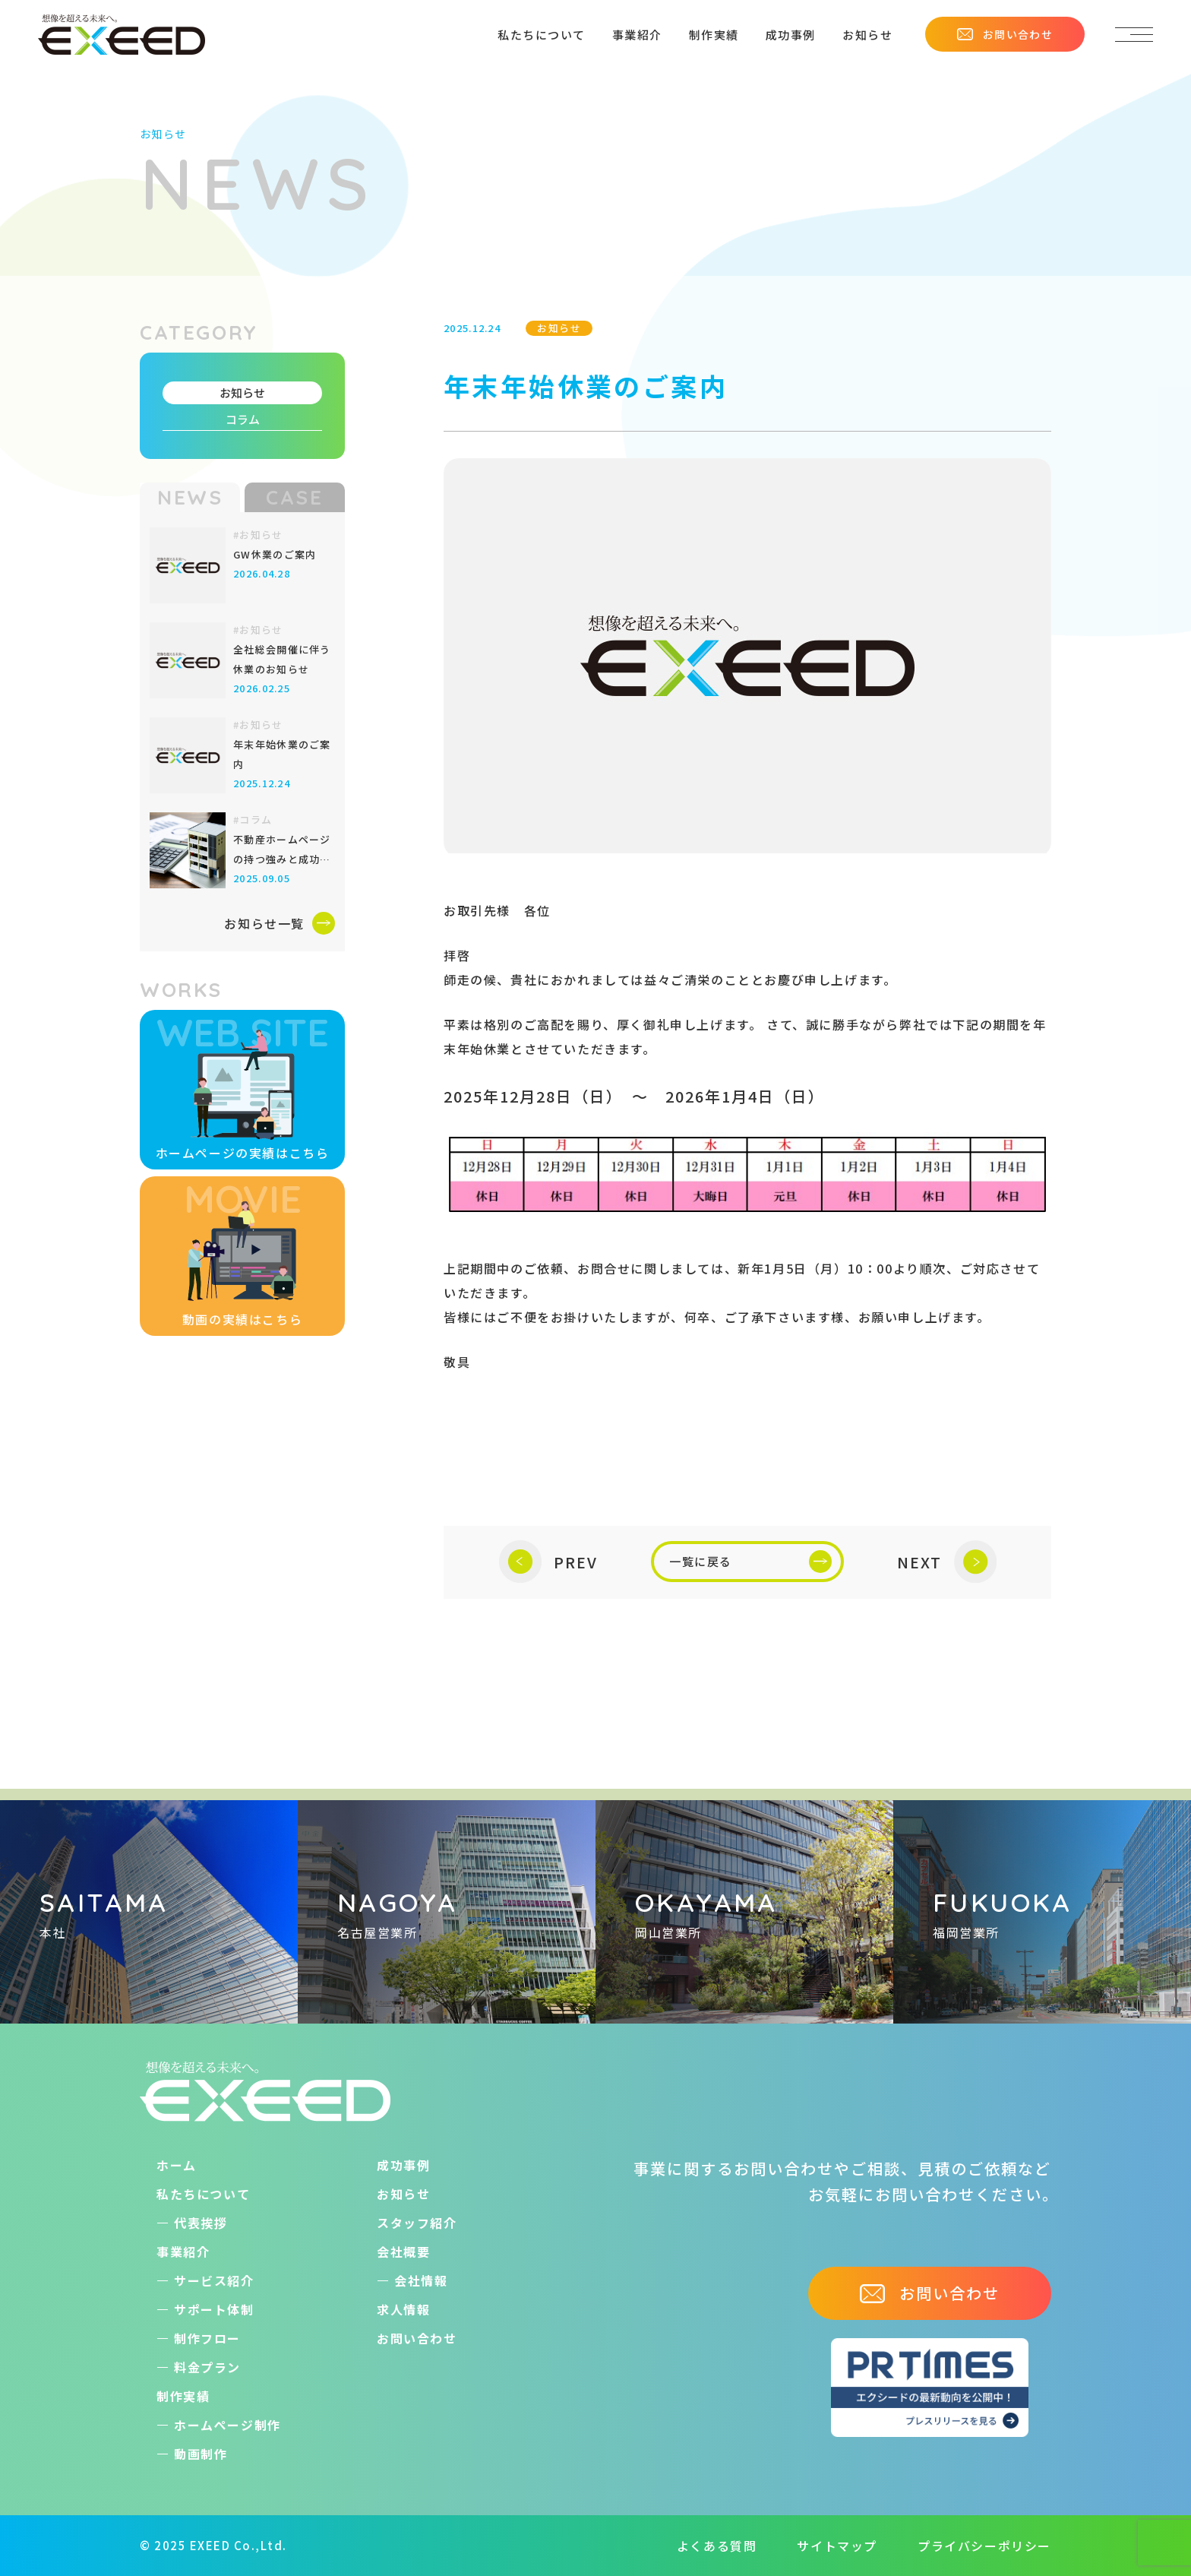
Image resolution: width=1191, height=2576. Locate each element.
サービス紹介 (214, 2280)
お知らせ (867, 35)
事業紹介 (637, 35)
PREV (548, 1562)
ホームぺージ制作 (227, 2425)
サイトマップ (837, 2545)
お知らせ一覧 (279, 923)
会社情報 (420, 2280)
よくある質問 (717, 2545)
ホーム (176, 2165)
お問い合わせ (1005, 34)
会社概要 (403, 2251)
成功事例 (791, 35)
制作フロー (207, 2338)
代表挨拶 (200, 2223)
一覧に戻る (750, 1561)
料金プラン (207, 2367)
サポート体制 (214, 2309)
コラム (243, 419)
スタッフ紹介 (417, 2223)
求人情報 (403, 2309)
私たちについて (542, 35)
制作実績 (714, 35)
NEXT (947, 1562)
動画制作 (200, 2454)
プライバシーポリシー (984, 2545)
